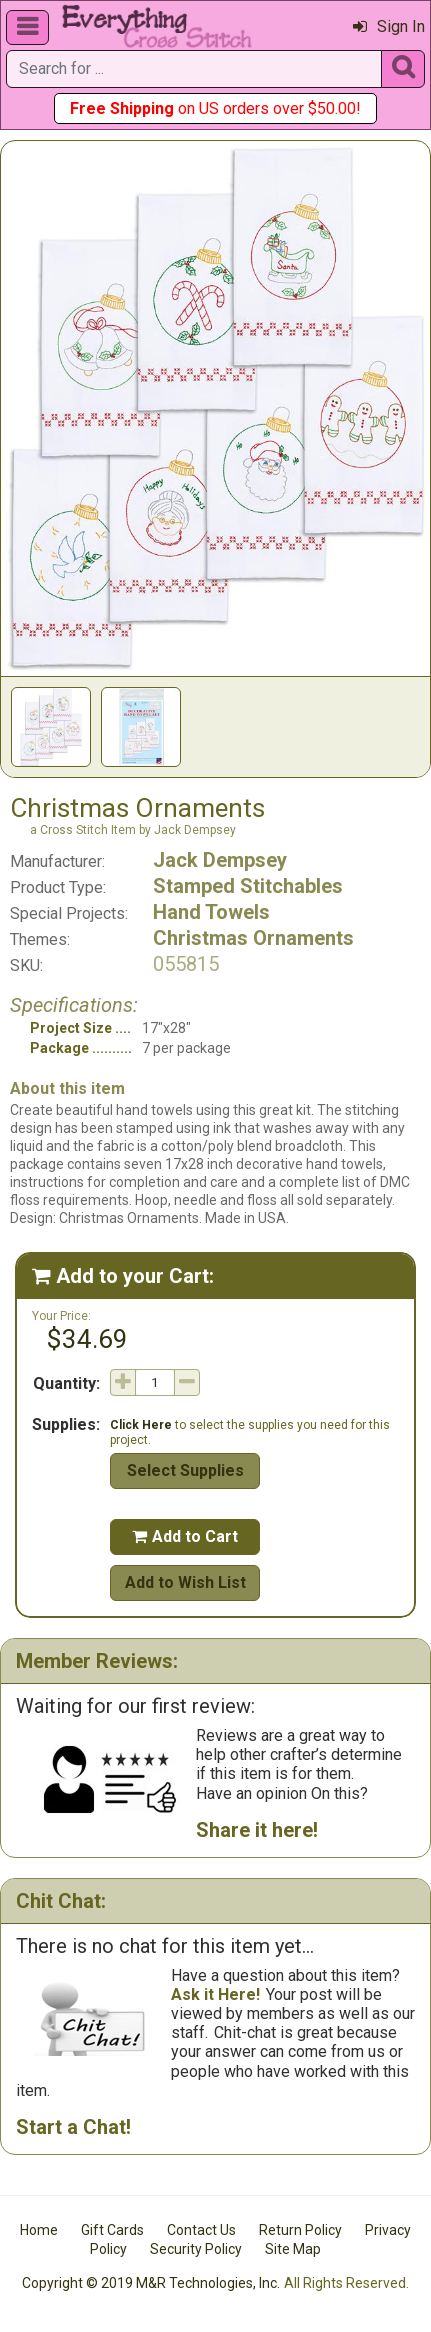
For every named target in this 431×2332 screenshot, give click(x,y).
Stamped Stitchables (248, 886)
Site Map (293, 2249)
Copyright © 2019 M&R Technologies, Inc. (151, 2283)
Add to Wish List (185, 1582)
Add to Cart (185, 1536)
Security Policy (196, 2249)
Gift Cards (112, 2230)
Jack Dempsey (220, 860)
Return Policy (300, 2230)
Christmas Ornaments (253, 938)
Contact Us (201, 2230)
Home (39, 2230)
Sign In (389, 26)
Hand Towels (211, 912)
